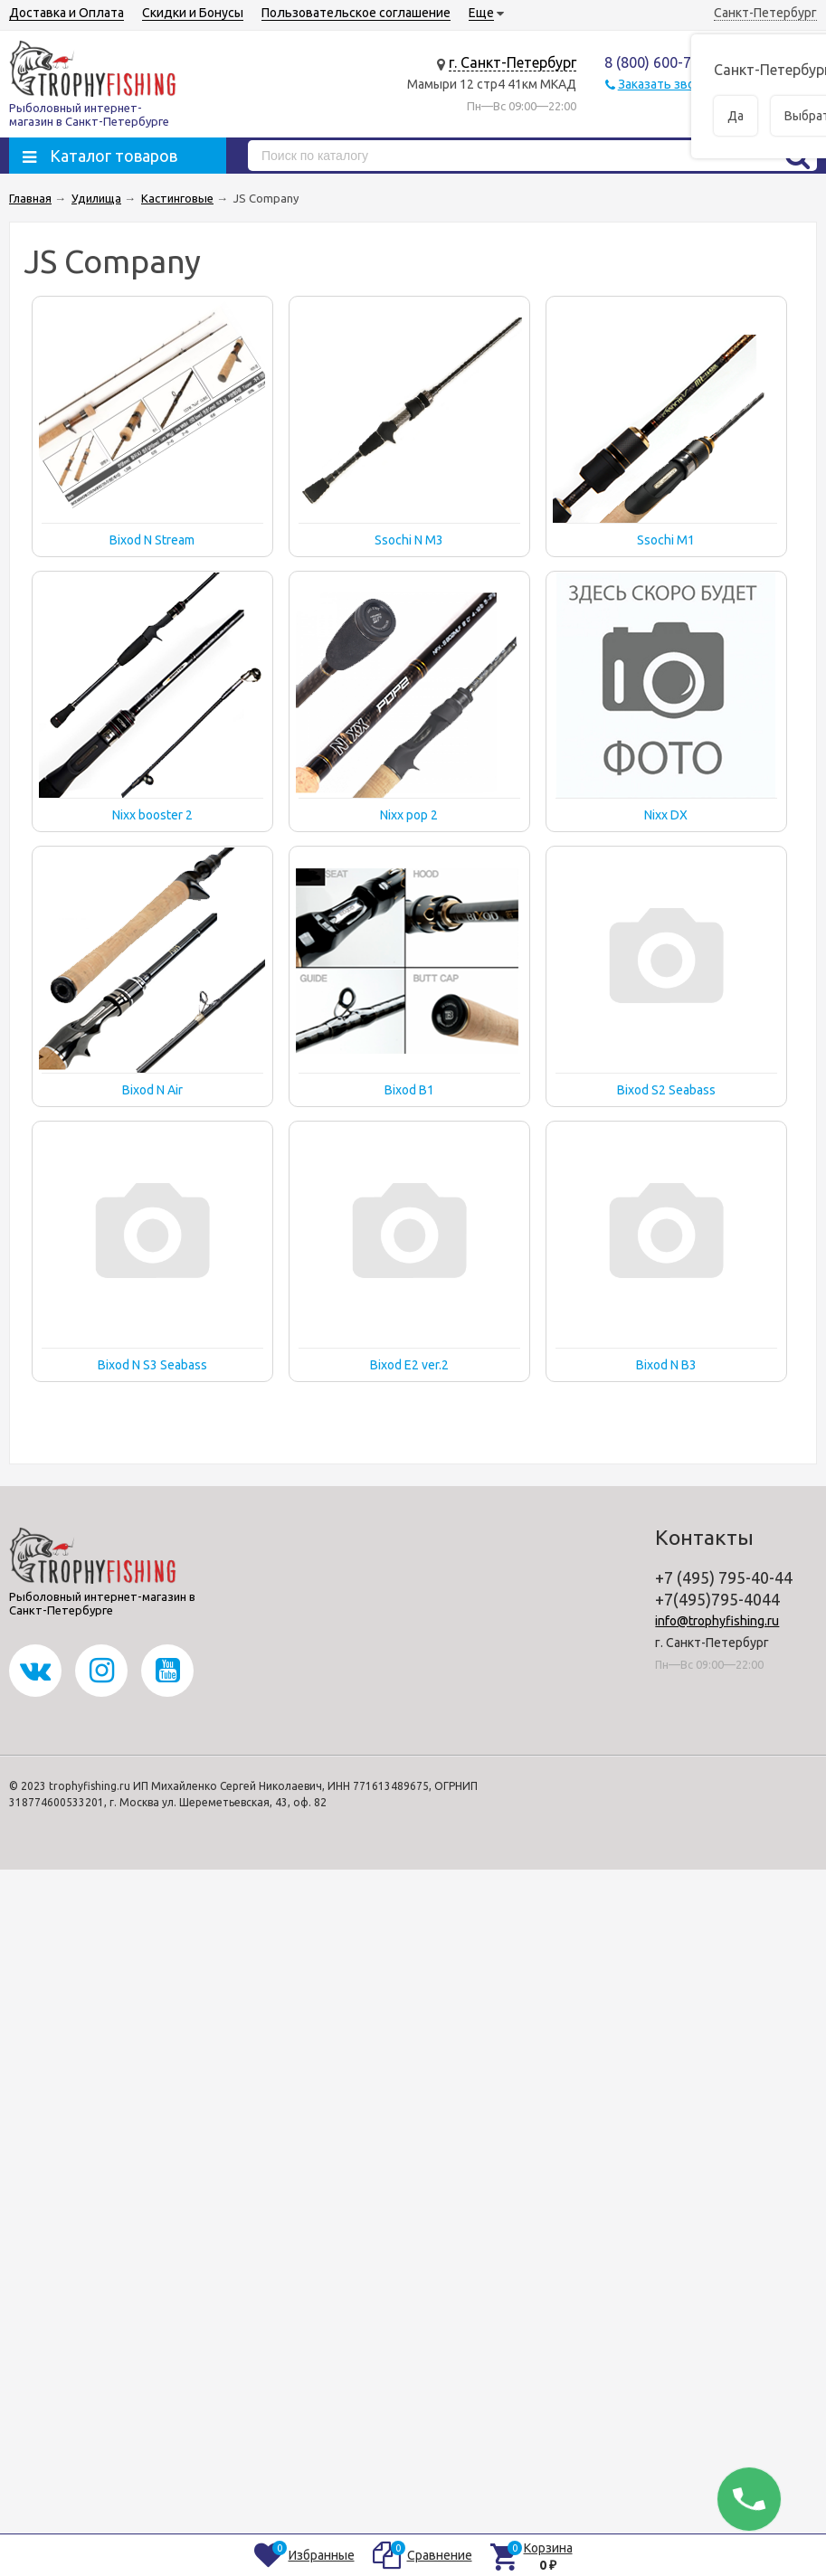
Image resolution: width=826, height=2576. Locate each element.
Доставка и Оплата (66, 12)
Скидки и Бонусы (192, 12)
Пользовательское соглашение (356, 12)
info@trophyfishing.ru (717, 1621)
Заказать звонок (667, 84)
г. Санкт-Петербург (512, 62)
